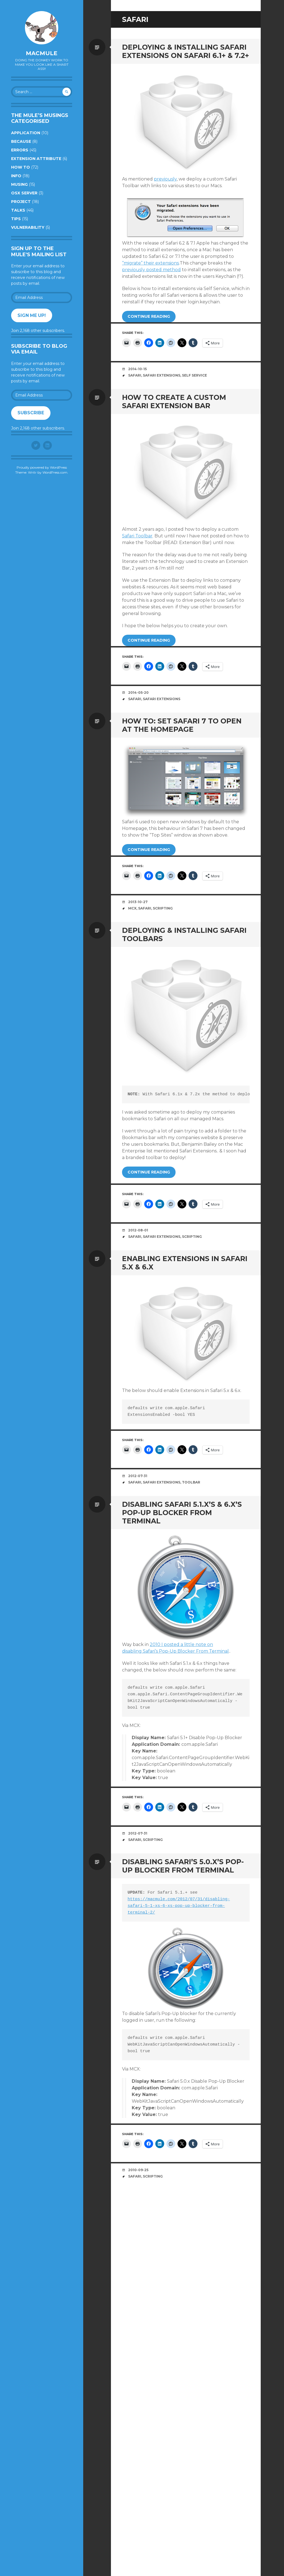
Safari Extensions (161, 375)
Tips (16, 218)
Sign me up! (31, 315)
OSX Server (24, 192)
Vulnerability (27, 227)
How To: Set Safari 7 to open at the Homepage (182, 725)
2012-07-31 (137, 1476)
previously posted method (151, 269)
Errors (19, 150)
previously (165, 179)
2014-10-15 (137, 369)
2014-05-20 (138, 692)
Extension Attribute (36, 158)
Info (16, 175)
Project (21, 201)
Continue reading (149, 316)
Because (21, 141)
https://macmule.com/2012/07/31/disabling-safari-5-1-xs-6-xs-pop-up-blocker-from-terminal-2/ (179, 1906)
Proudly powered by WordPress (42, 467)
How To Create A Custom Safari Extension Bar (174, 401)
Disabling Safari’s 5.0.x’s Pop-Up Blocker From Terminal (183, 1866)
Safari (134, 375)
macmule (41, 53)
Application (25, 132)
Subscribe (30, 412)
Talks (18, 210)
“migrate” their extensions (150, 263)
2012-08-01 (138, 1230)
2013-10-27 (138, 902)
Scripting (163, 908)
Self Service (194, 375)
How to (20, 167)
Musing (19, 184)
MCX (132, 908)
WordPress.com (54, 472)
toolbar (191, 1482)
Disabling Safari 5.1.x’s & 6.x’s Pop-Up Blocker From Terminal (182, 1512)
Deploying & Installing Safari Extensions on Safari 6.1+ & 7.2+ (185, 51)
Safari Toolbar (137, 535)
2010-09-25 (138, 2170)
